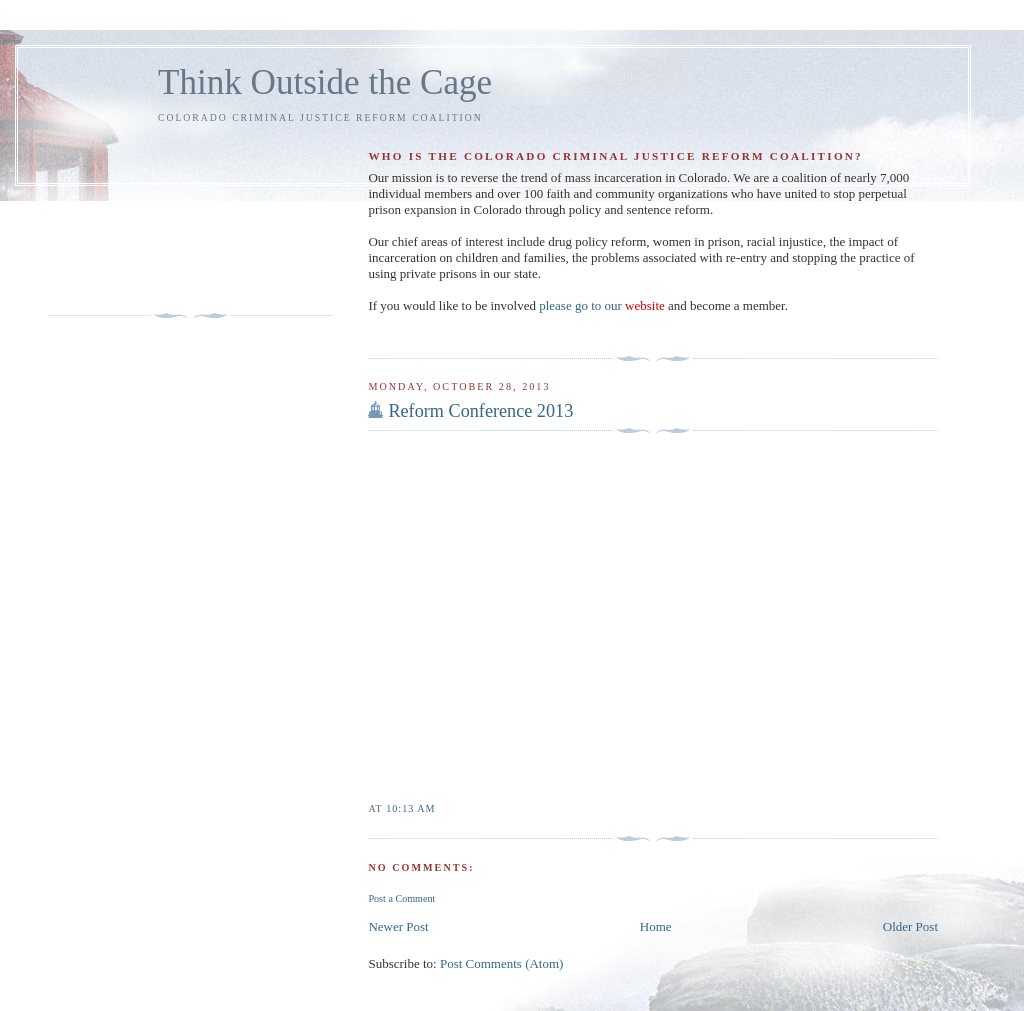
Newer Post (398, 926)
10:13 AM (410, 808)
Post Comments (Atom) (502, 963)
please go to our (602, 305)
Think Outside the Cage (325, 82)
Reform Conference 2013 (480, 411)
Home (656, 926)
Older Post (910, 926)
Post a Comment (401, 898)
